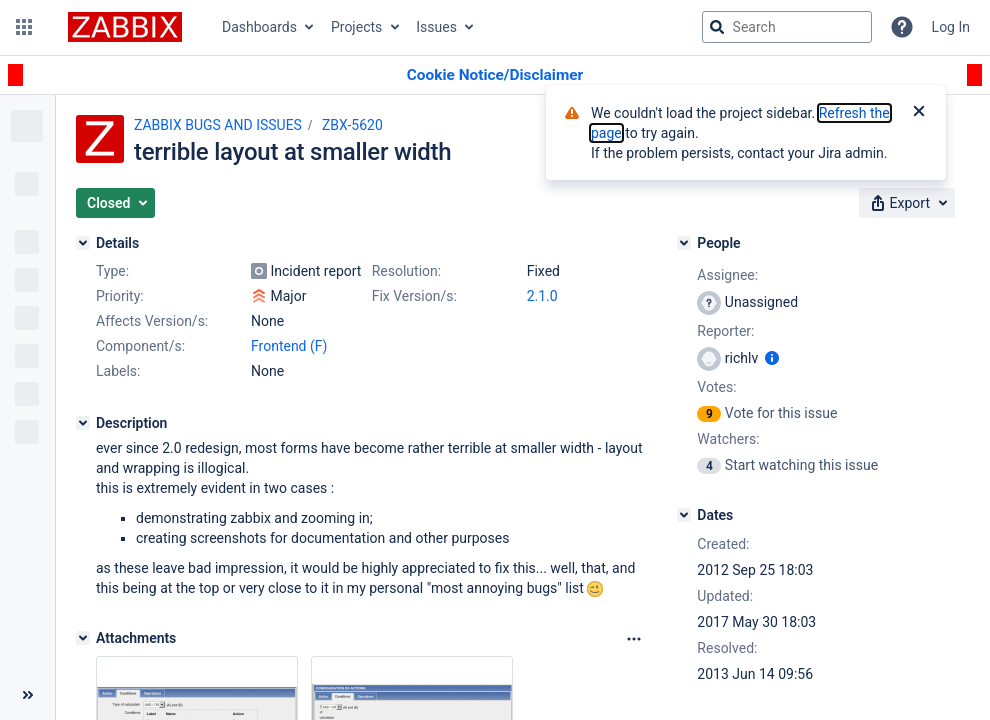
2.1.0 (542, 296)
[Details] (83, 243)
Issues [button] (436, 27)
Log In (951, 27)
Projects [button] (356, 27)
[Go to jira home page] (125, 27)
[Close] (919, 113)
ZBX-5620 (352, 125)
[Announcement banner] (495, 75)
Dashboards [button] (259, 27)
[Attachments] (83, 638)
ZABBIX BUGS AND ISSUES (218, 125)
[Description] (83, 423)
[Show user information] (772, 358)
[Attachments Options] (634, 639)
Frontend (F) (289, 346)
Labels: (118, 371)
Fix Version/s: (414, 296)
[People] (684, 243)
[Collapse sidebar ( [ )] (27, 695)
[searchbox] (787, 27)
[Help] (902, 27)
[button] (24, 27)
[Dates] (684, 515)
